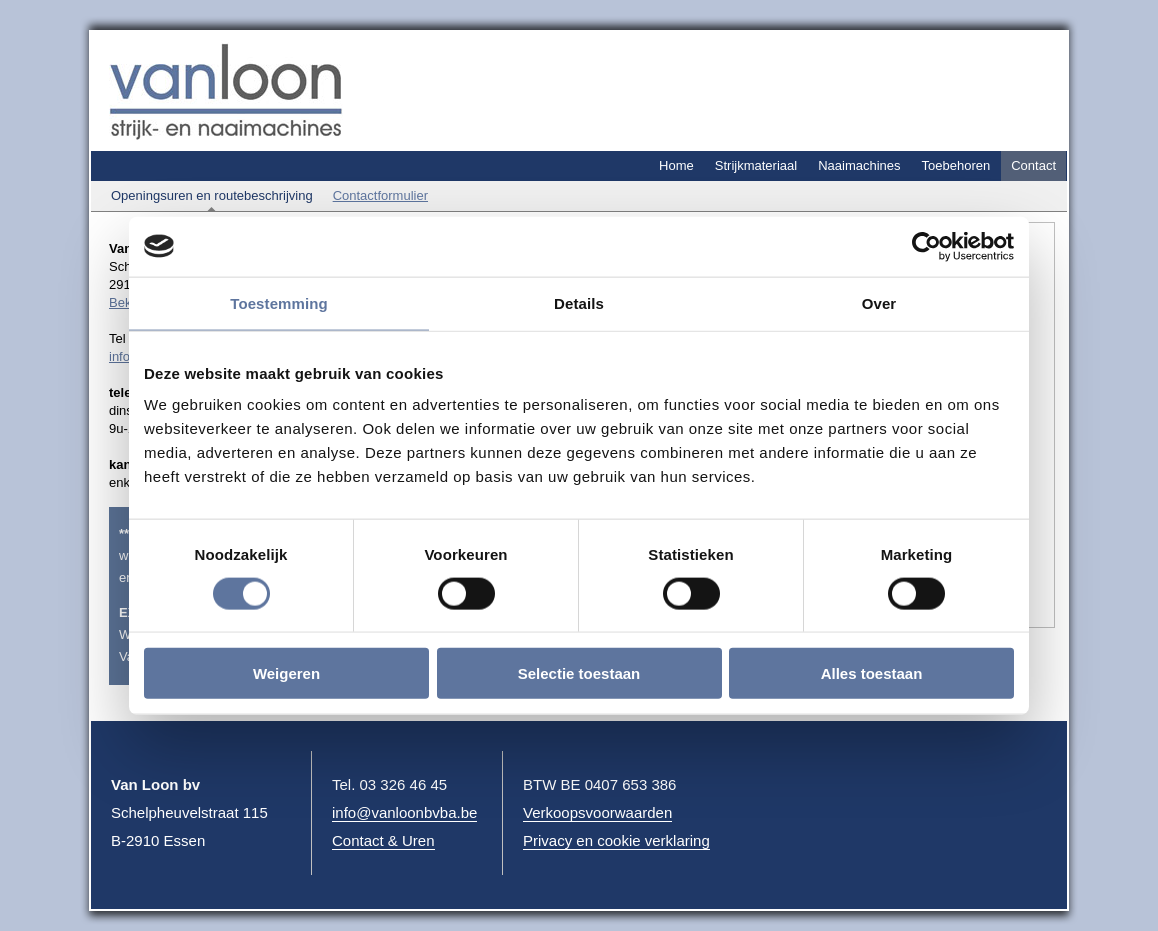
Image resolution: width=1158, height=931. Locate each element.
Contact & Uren (383, 840)
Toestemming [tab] (279, 302)
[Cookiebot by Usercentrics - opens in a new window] (926, 246)
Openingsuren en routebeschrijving (212, 195)
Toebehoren (956, 165)
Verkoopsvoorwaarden (597, 812)
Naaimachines (859, 165)
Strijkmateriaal (756, 165)
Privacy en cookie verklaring (616, 840)
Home (676, 165)
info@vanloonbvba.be (404, 812)
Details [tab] (579, 302)
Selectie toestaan (579, 673)
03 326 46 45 (404, 784)
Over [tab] (879, 302)
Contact (1033, 165)
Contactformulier (380, 195)
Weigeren (286, 673)
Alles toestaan (872, 673)
